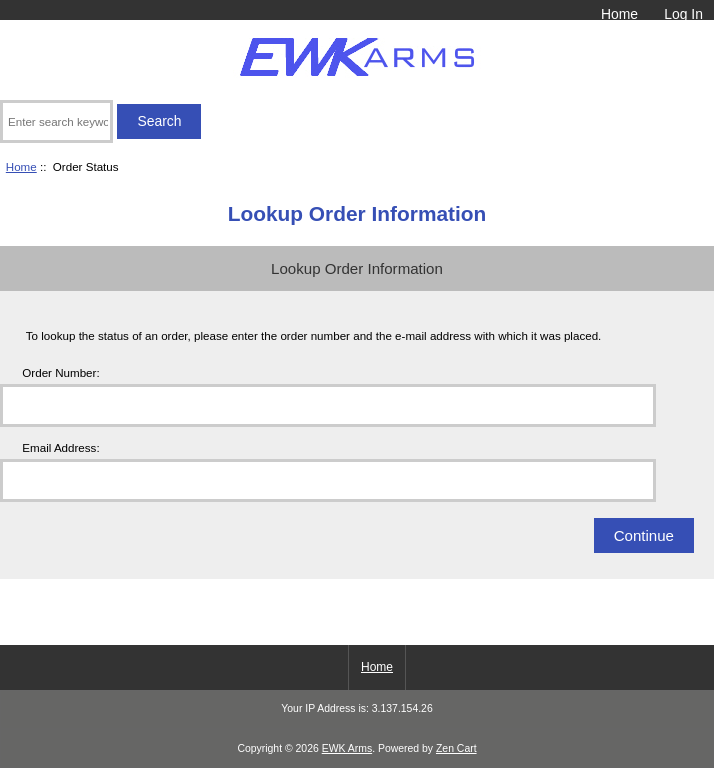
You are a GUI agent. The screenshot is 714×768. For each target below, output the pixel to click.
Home (619, 14)
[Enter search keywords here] (56, 121)
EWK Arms (347, 748)
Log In (683, 14)
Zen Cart (456, 748)
